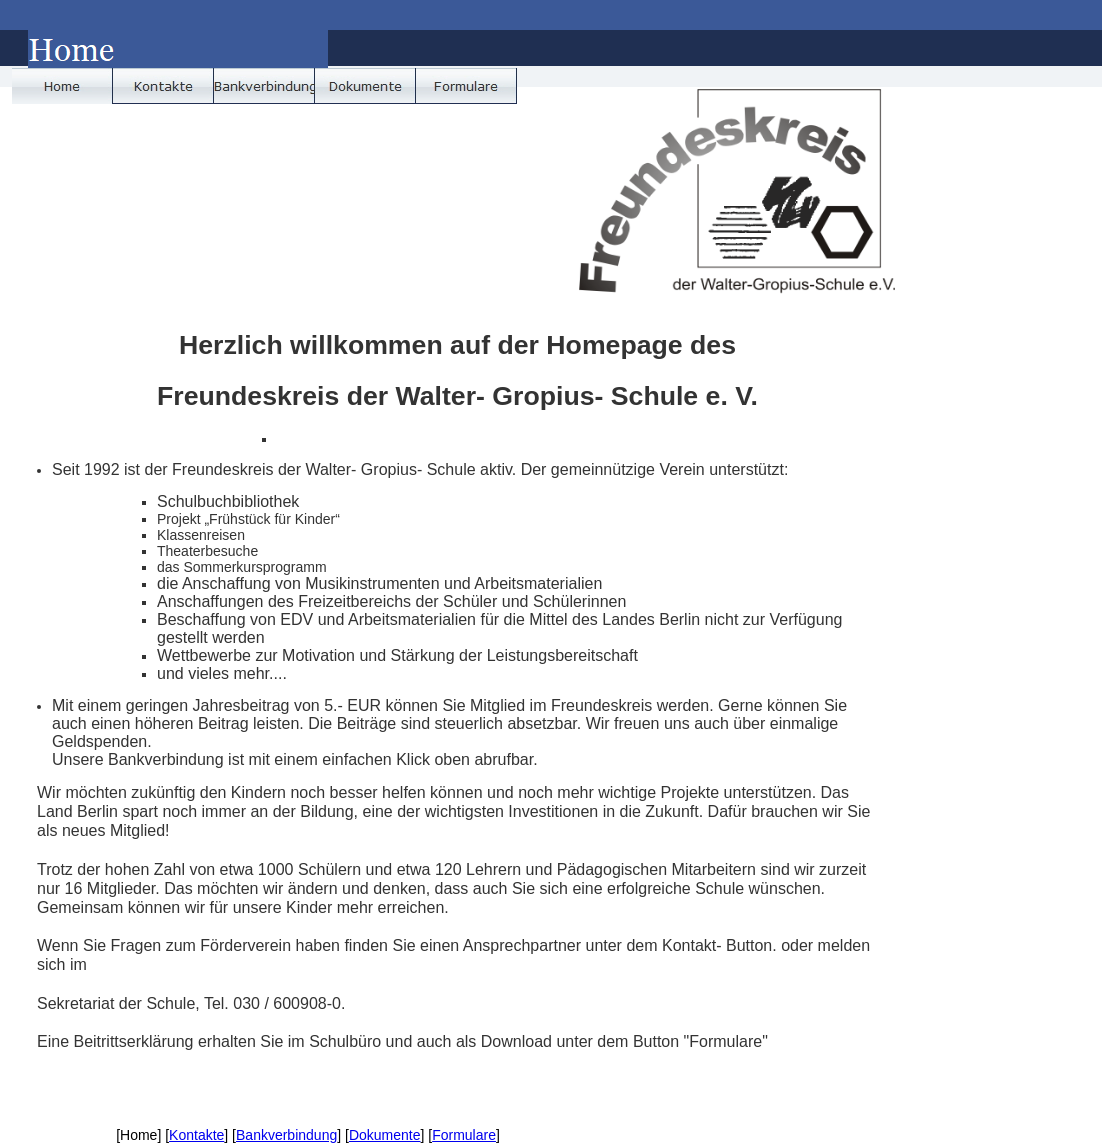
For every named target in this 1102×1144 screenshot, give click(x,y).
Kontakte (196, 1135)
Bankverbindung (286, 1135)
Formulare (464, 1135)
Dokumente (385, 1135)
